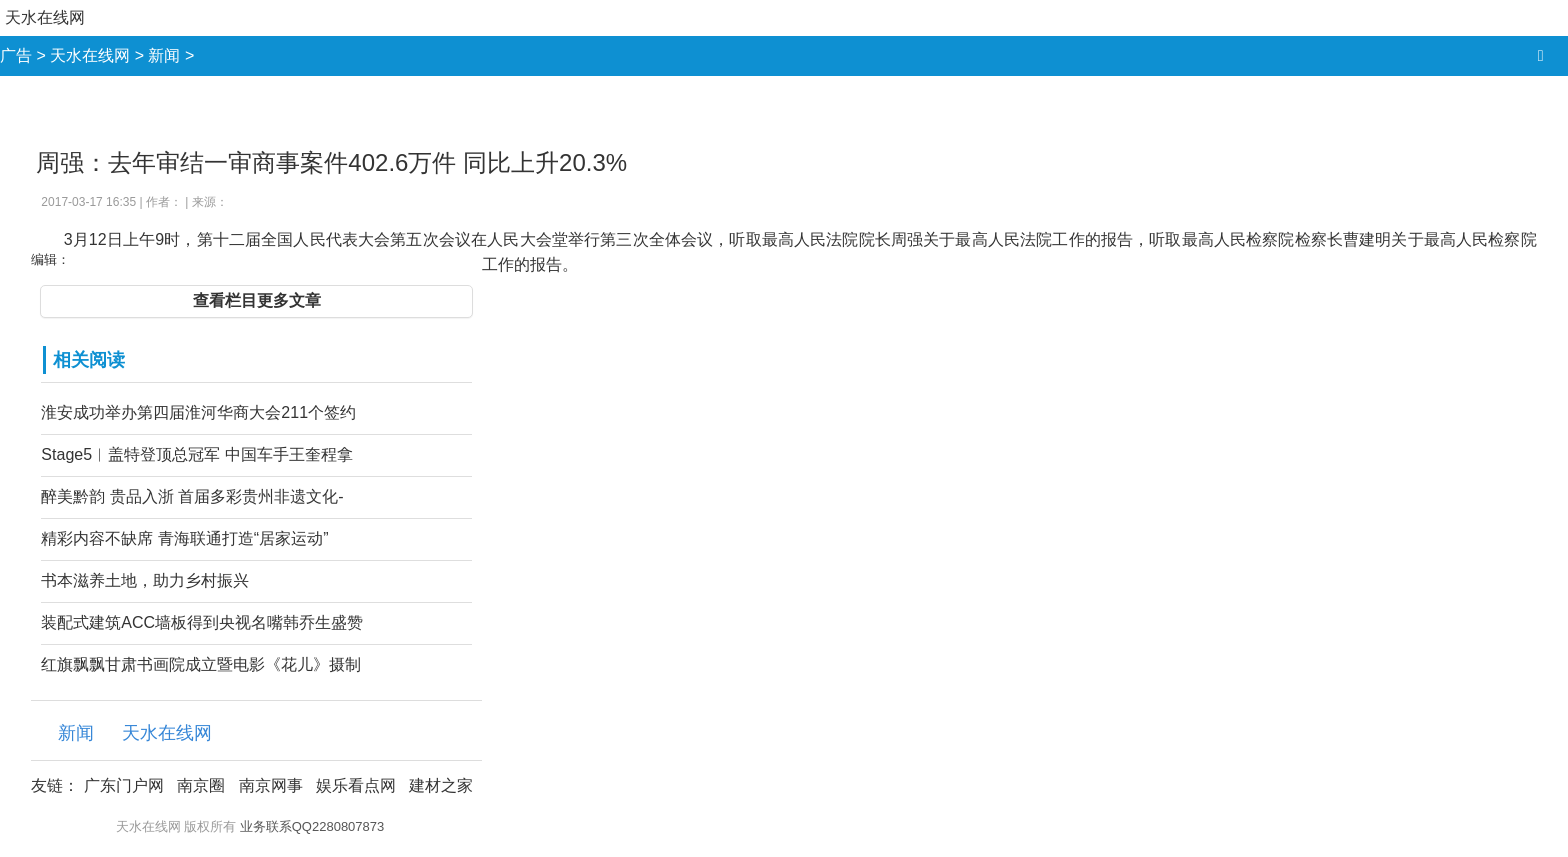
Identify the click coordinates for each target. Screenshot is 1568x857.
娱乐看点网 (356, 785)
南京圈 (201, 785)
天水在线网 (45, 17)
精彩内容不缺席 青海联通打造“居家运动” (184, 538)
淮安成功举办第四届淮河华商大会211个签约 (198, 412)
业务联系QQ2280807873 (312, 826)
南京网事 (271, 785)
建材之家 (441, 785)
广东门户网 (124, 785)
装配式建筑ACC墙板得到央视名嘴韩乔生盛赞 (202, 622)
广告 (16, 55)
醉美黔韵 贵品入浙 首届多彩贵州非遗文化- (192, 496)
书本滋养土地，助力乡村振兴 (145, 580)
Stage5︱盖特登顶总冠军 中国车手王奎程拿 (196, 454)
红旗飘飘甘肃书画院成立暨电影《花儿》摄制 (201, 664)
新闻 (164, 55)
